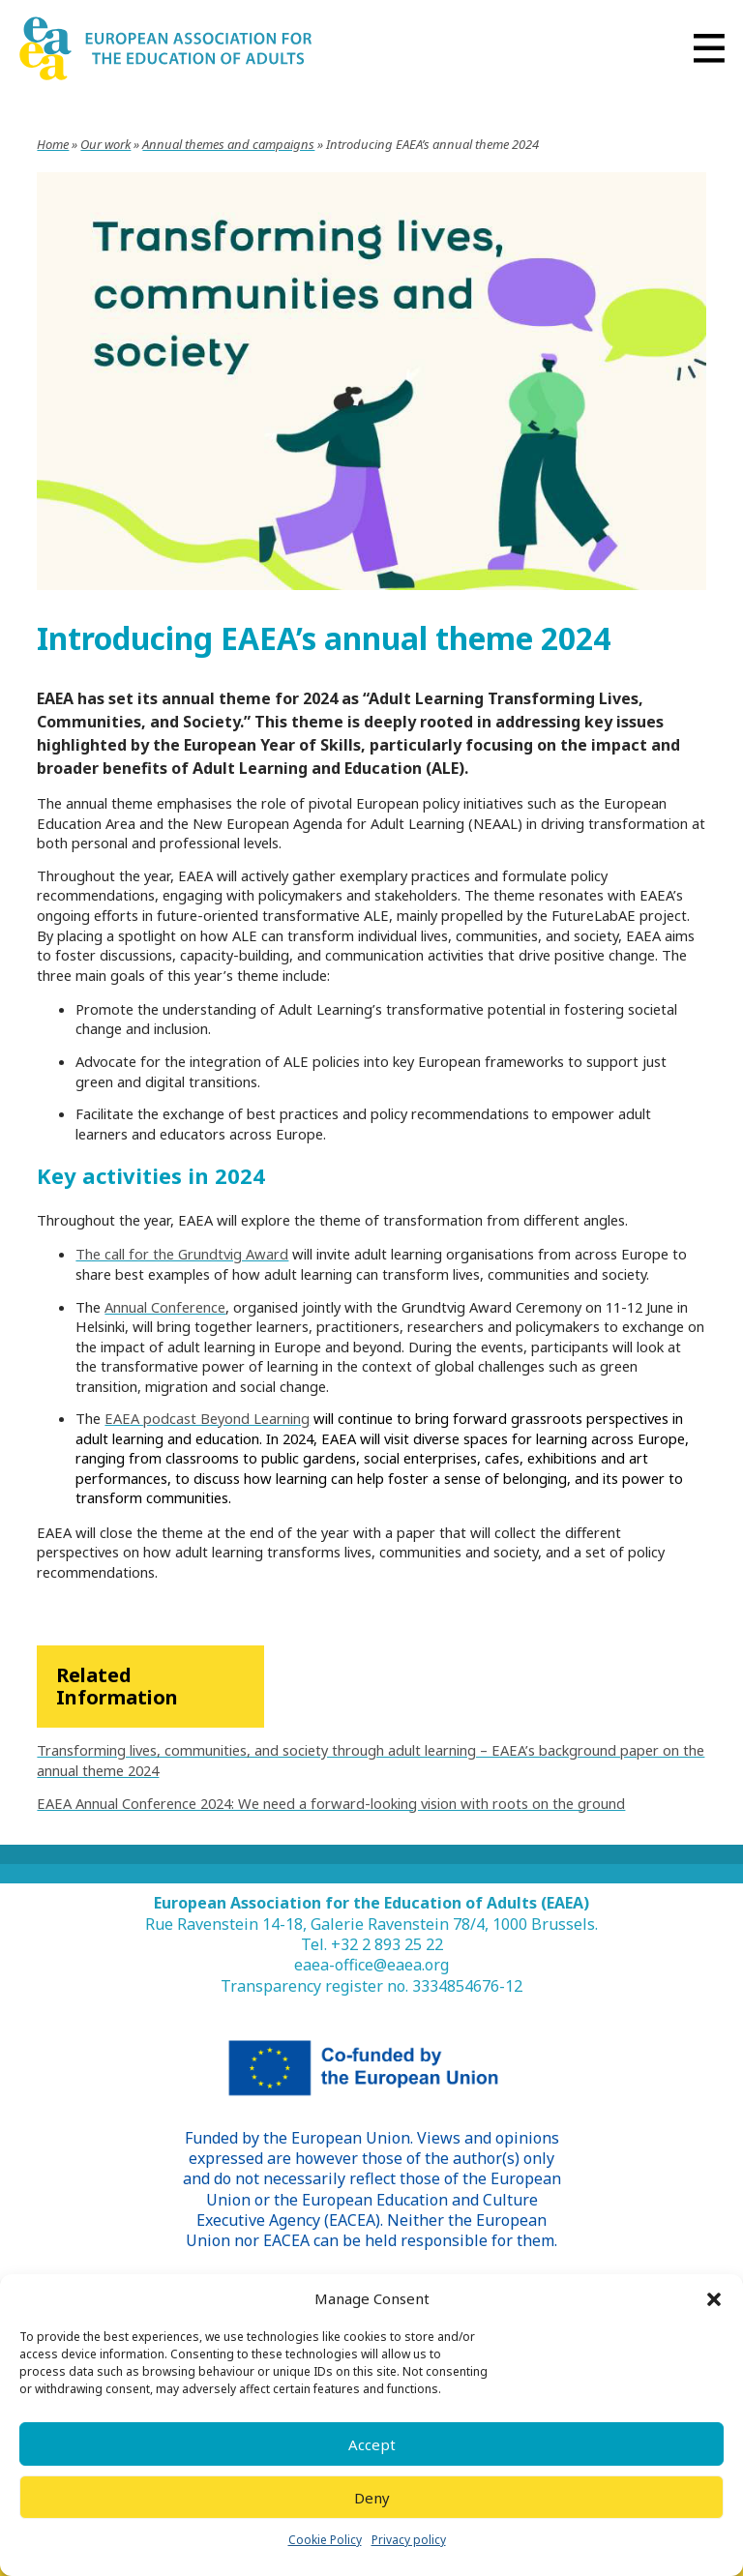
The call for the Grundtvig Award (181, 1253)
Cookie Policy (325, 2540)
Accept (372, 2444)
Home (53, 144)
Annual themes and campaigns (228, 144)
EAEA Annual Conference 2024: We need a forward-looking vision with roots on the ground (331, 1803)
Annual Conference (164, 1307)
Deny (372, 2497)
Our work (105, 144)
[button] (714, 2299)
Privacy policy (409, 2540)
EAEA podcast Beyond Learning (207, 1418)
